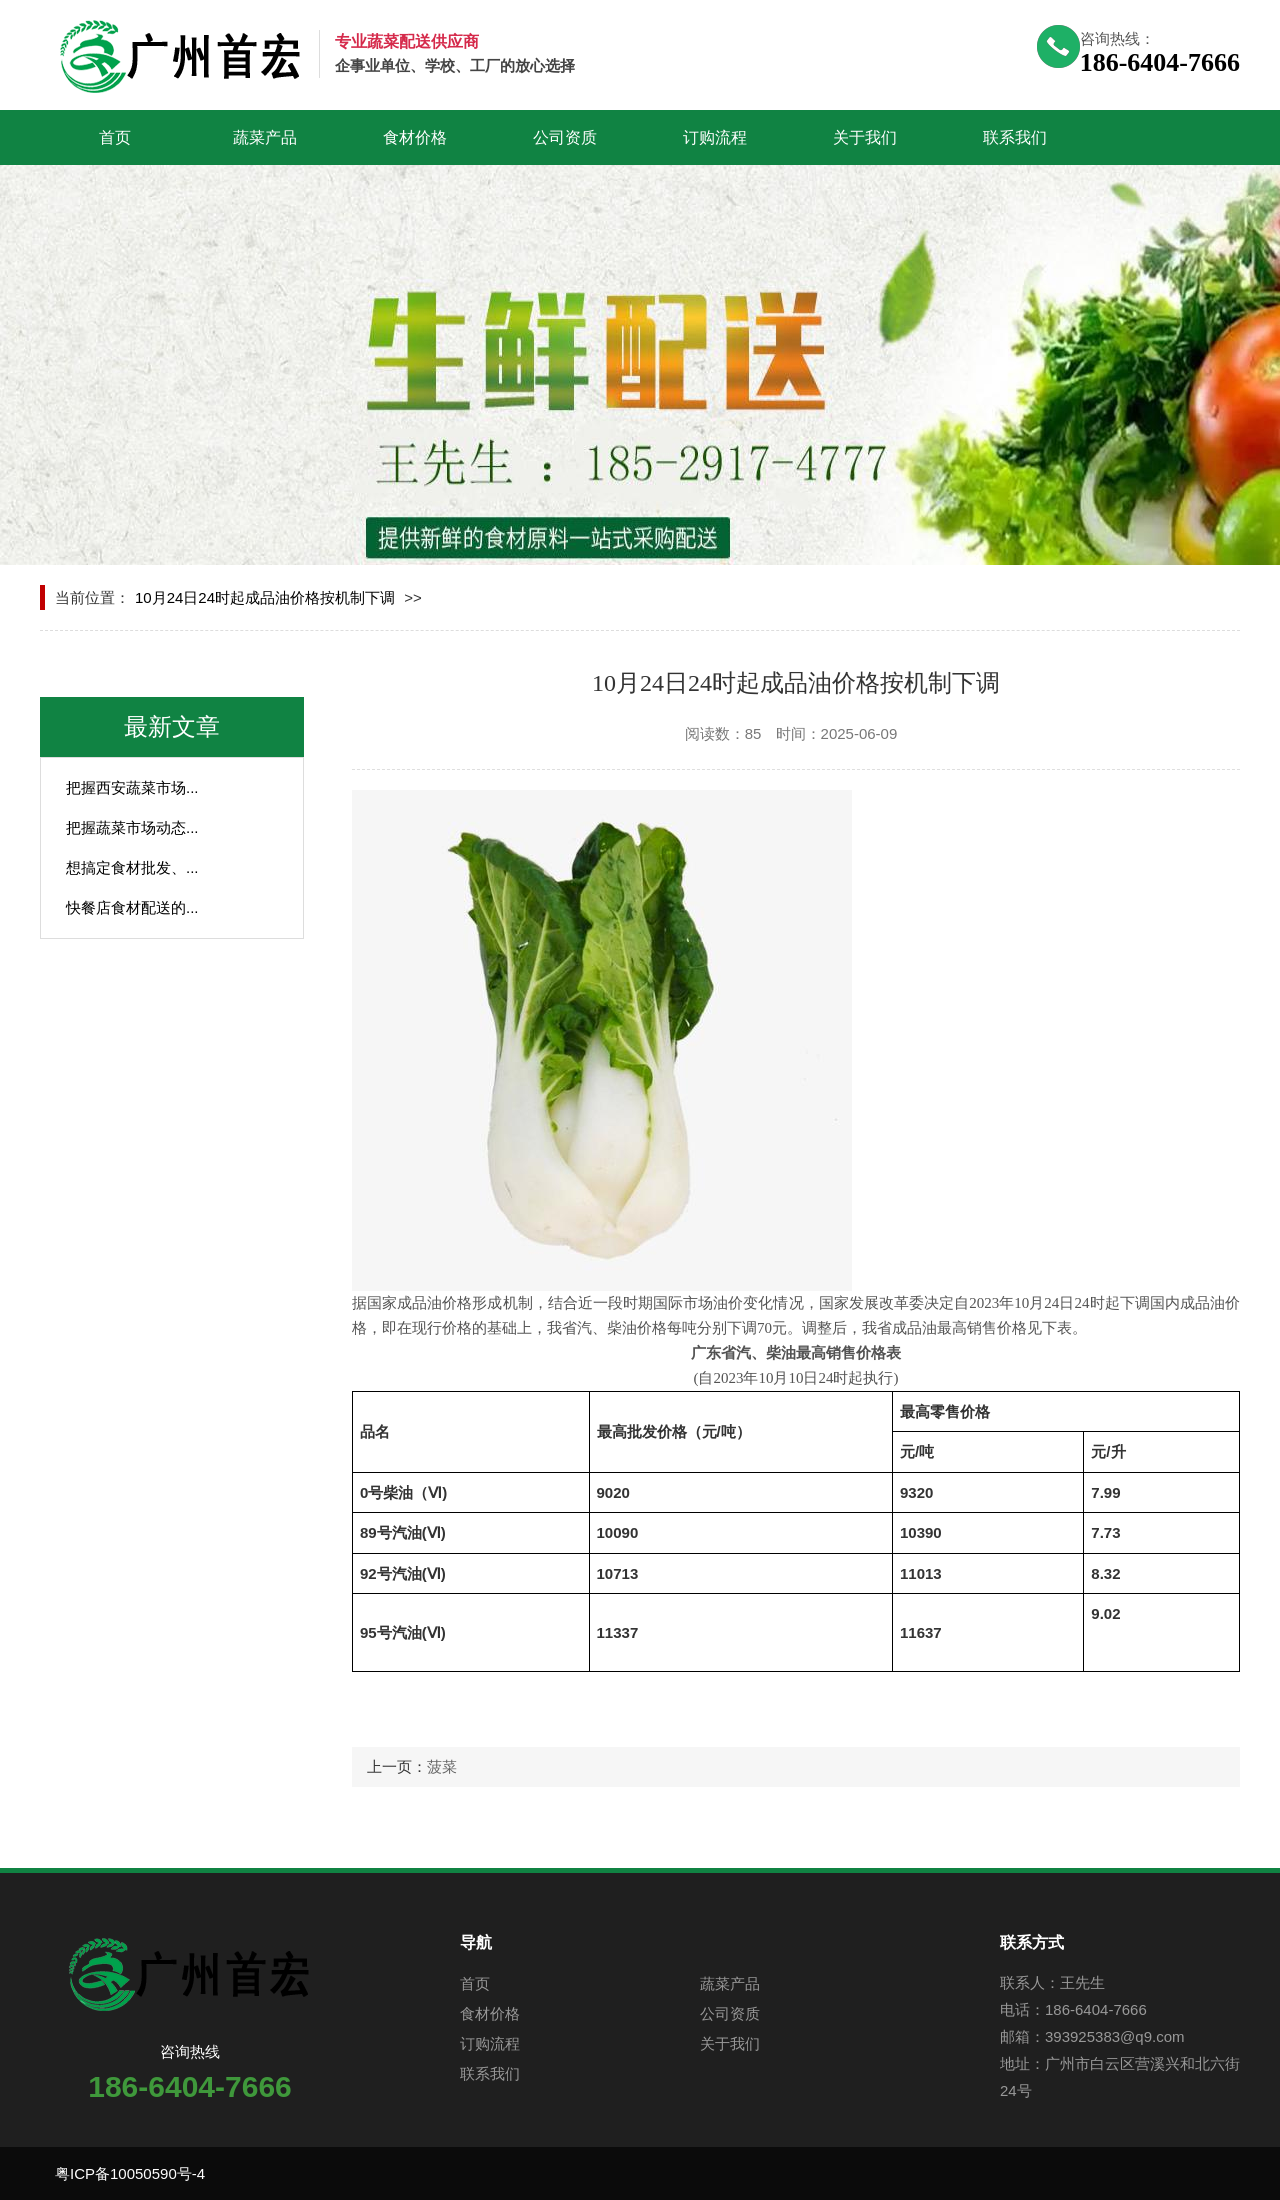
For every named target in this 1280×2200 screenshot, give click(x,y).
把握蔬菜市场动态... (132, 827)
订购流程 (715, 137)
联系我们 (1015, 137)
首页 (115, 137)
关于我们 (865, 137)
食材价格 (415, 137)
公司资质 (565, 137)
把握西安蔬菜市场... (132, 787)
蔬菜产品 (265, 137)
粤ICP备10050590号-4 (130, 2173)
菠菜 (442, 1766)
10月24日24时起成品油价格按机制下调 (265, 597)
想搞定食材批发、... (132, 867)
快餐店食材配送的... (132, 907)
